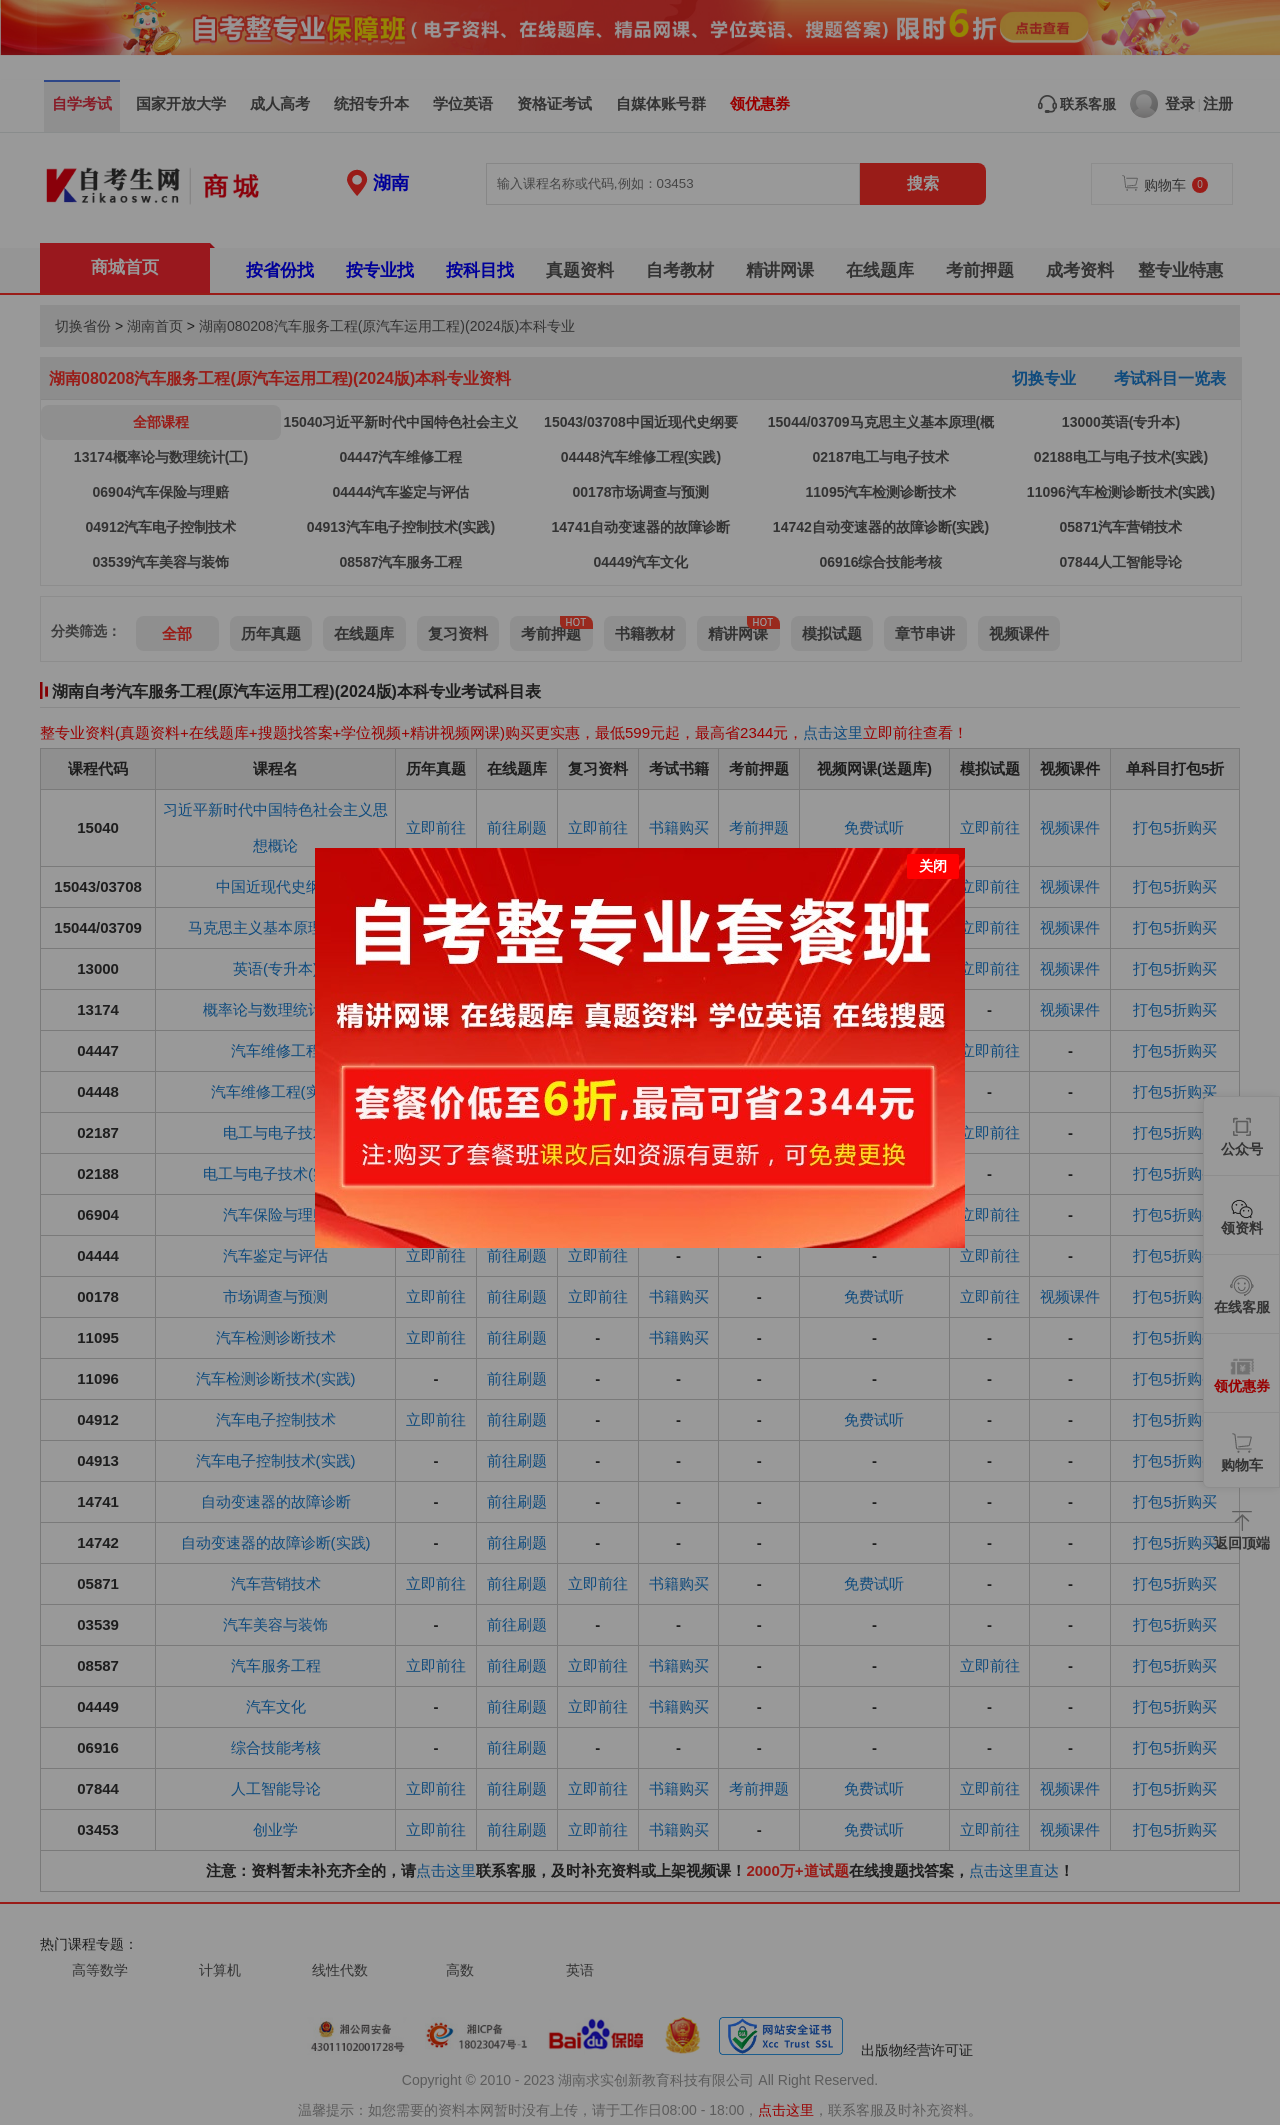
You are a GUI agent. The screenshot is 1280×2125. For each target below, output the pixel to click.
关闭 (933, 847)
